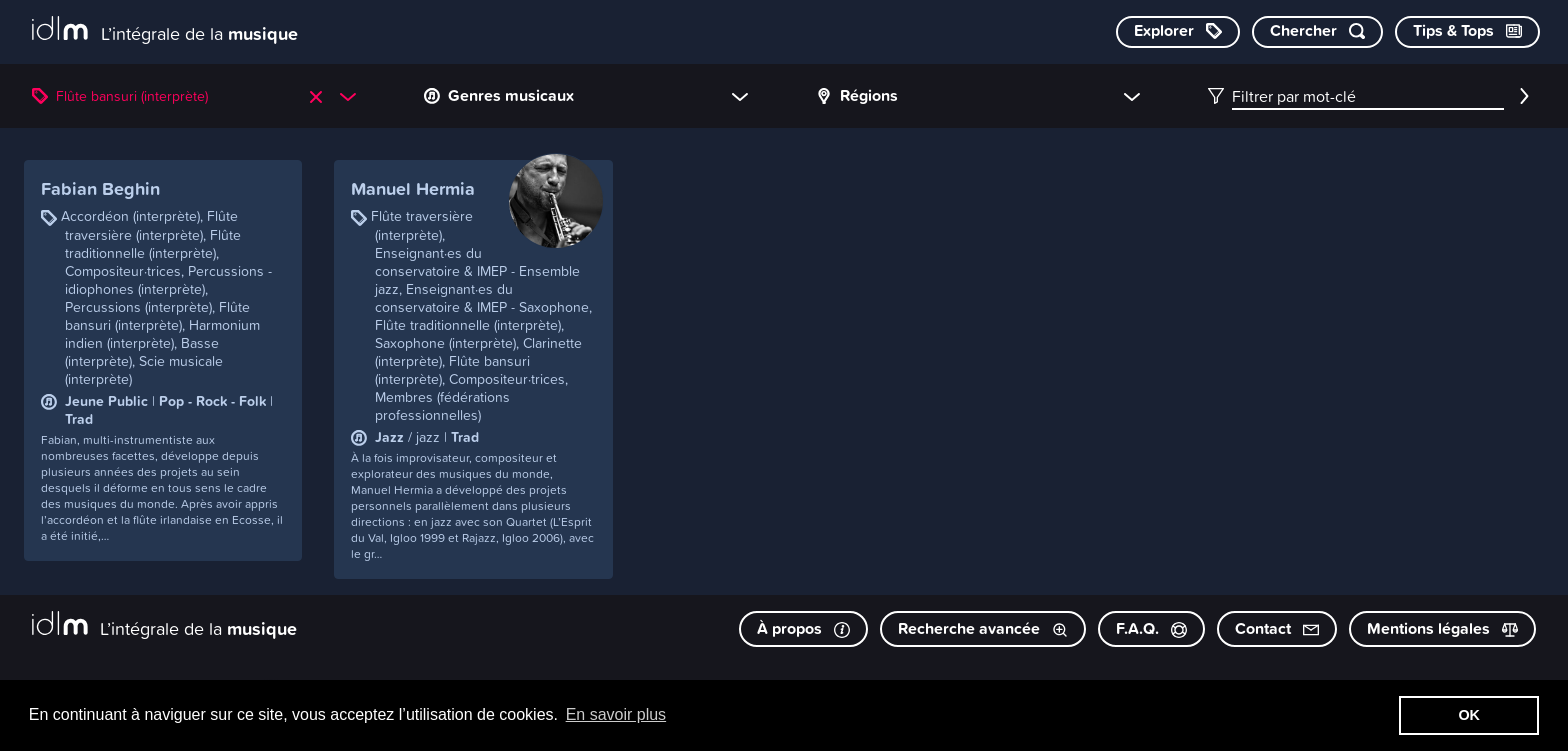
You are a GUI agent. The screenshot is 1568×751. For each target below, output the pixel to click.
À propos (803, 628)
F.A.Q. (1151, 628)
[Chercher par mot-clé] (1317, 32)
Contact (1277, 628)
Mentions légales (1442, 628)
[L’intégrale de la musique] (165, 30)
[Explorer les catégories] (1178, 32)
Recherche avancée (983, 628)
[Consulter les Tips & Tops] (1467, 32)
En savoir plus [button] (616, 714)
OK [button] (1469, 715)
